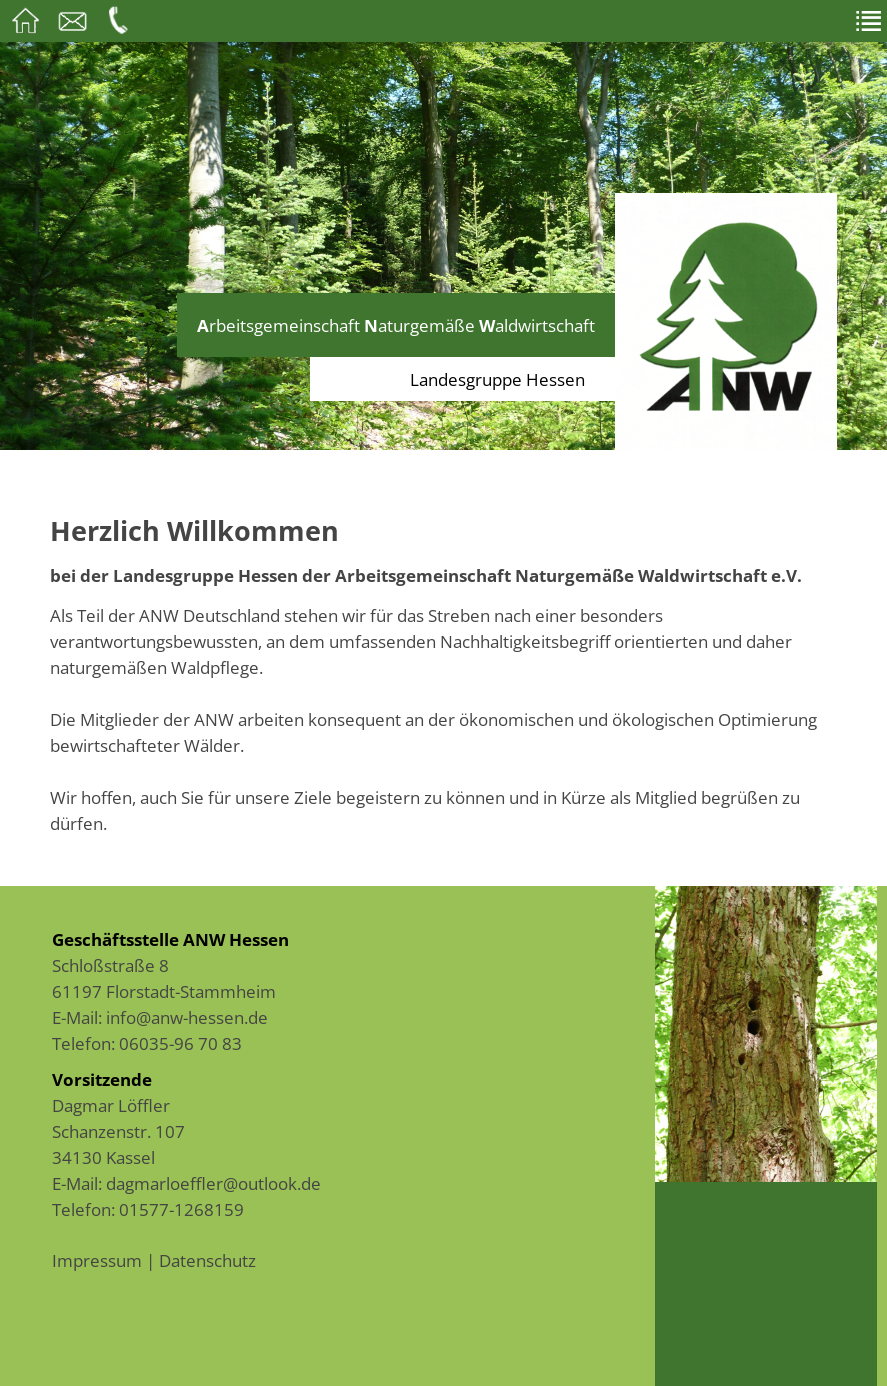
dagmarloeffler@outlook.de (213, 1183)
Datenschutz (207, 1260)
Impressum (97, 1260)
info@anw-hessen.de (187, 1017)
